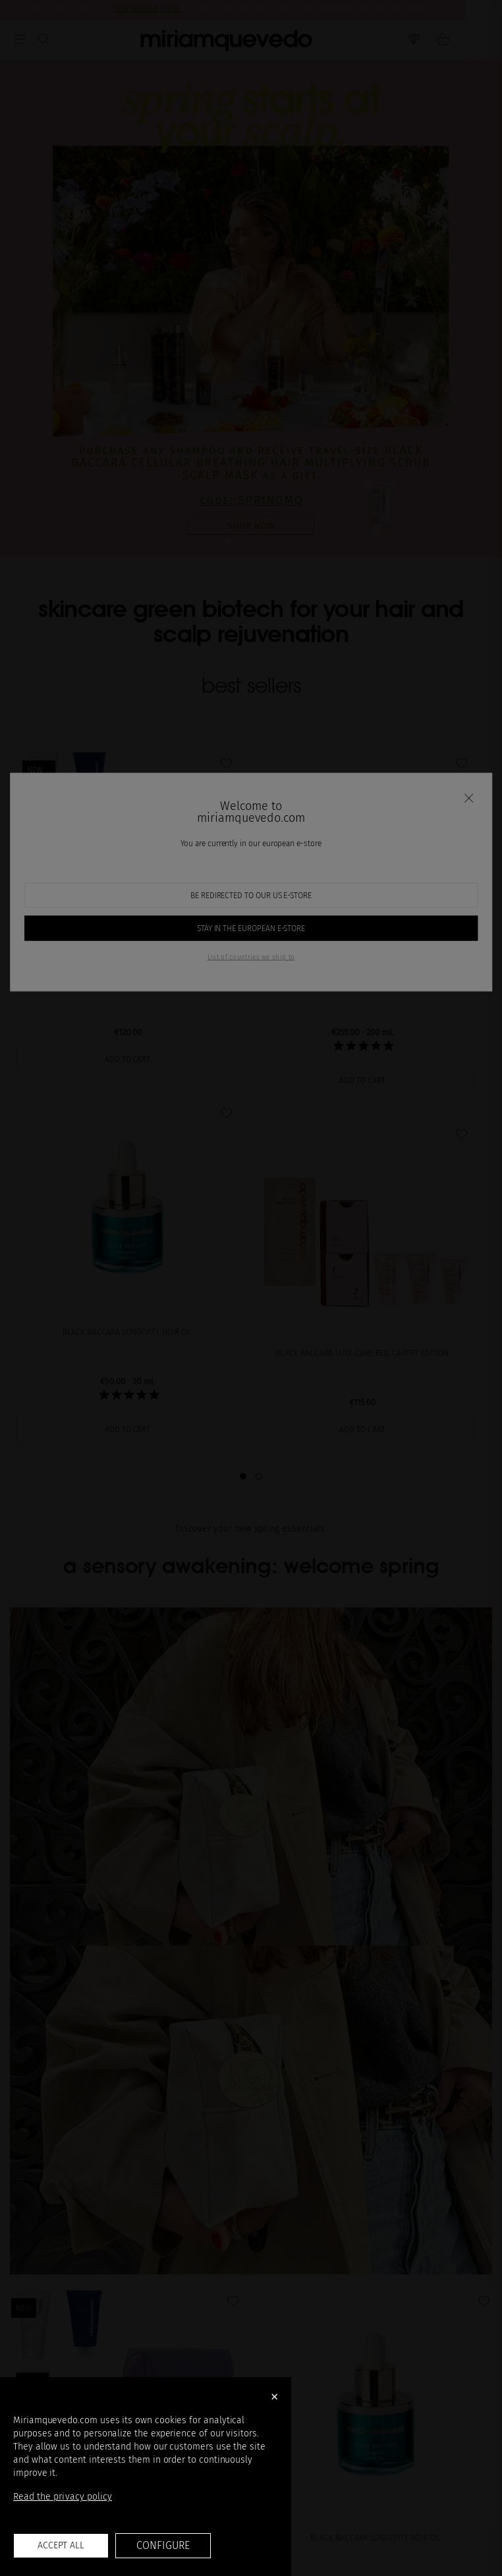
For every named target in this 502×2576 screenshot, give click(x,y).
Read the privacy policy (62, 2496)
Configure (162, 2545)
